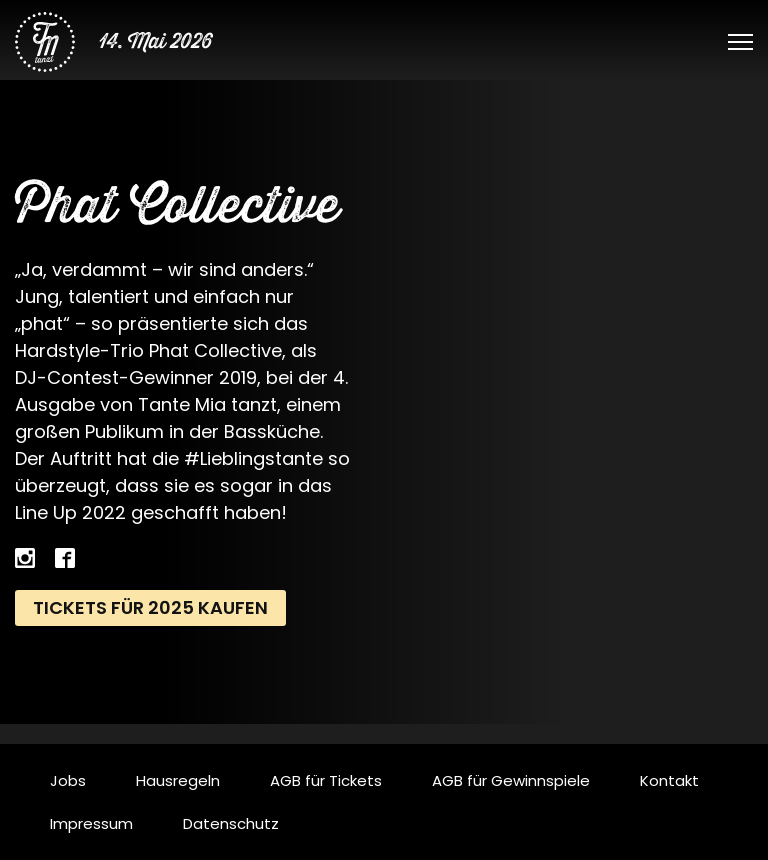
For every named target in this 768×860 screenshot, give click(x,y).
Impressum (91, 823)
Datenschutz (231, 823)
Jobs (68, 780)
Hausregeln (178, 780)
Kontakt (669, 780)
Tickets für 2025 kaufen (150, 607)
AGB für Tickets (326, 780)
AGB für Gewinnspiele (511, 780)
